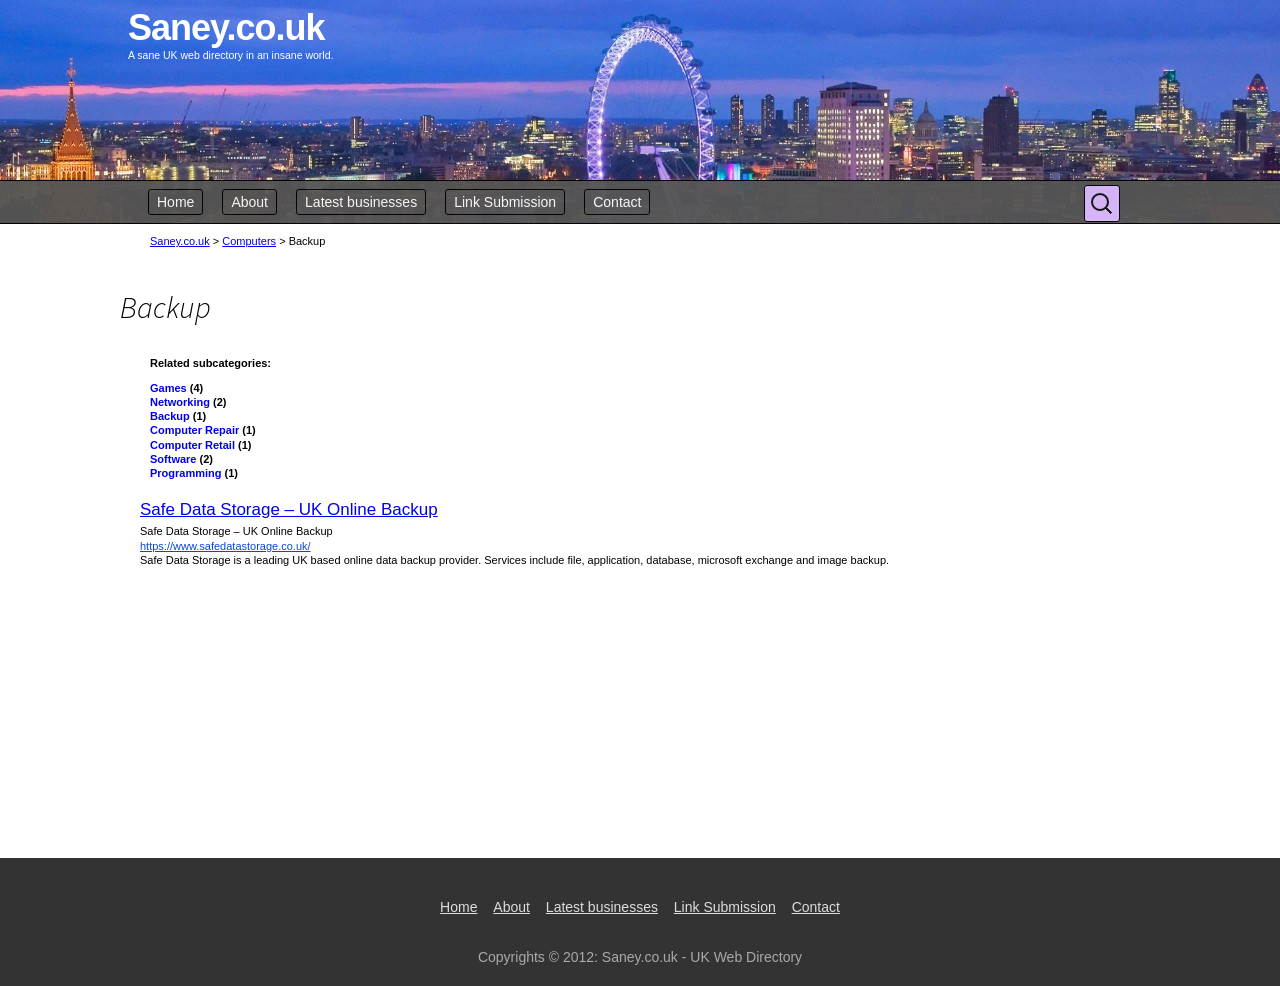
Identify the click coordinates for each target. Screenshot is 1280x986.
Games (168, 388)
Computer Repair (194, 430)
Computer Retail (192, 445)
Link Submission (505, 202)
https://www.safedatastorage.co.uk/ (225, 546)
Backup (170, 416)
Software (173, 459)
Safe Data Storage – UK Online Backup (289, 509)
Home (175, 202)
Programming (186, 473)
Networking (180, 402)
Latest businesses (361, 202)
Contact (617, 202)
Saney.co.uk (180, 241)
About (249, 202)
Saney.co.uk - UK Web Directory (702, 957)
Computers (249, 241)
